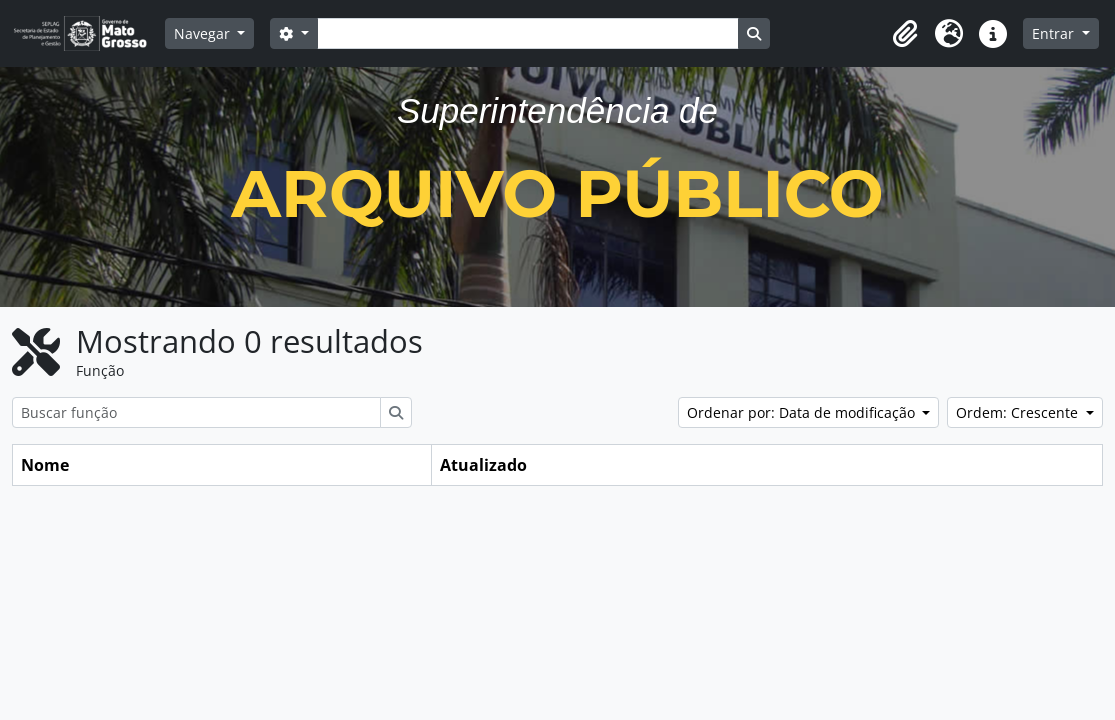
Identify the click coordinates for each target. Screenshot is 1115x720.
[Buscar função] (196, 412)
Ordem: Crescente (1019, 412)
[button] (905, 34)
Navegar (204, 33)
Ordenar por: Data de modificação (803, 412)
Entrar (1055, 33)
